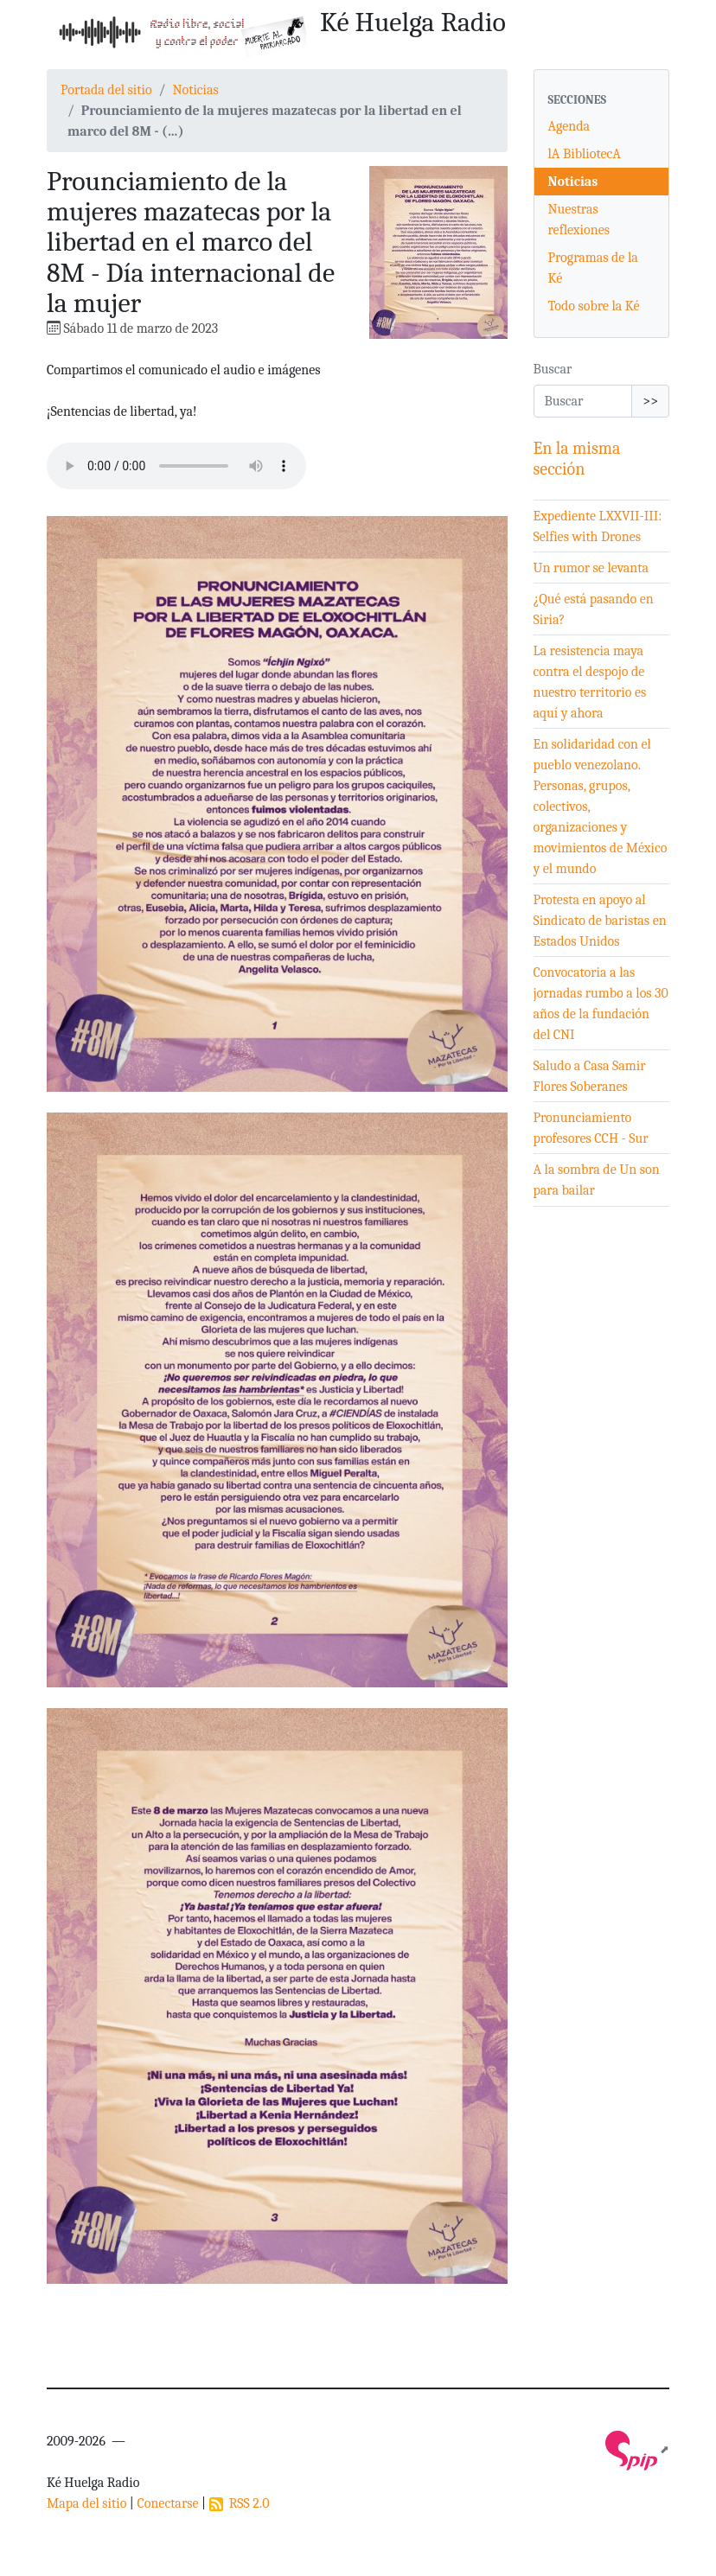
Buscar (553, 369)
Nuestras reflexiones (579, 219)
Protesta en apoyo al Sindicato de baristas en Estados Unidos (600, 920)
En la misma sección (577, 458)
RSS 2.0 (239, 2503)
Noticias (195, 90)
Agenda (569, 126)
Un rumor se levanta (591, 568)
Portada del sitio (106, 90)
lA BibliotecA (584, 154)
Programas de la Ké (593, 268)
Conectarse (167, 2503)
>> (650, 401)
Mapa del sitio (86, 2503)
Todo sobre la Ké (594, 306)
